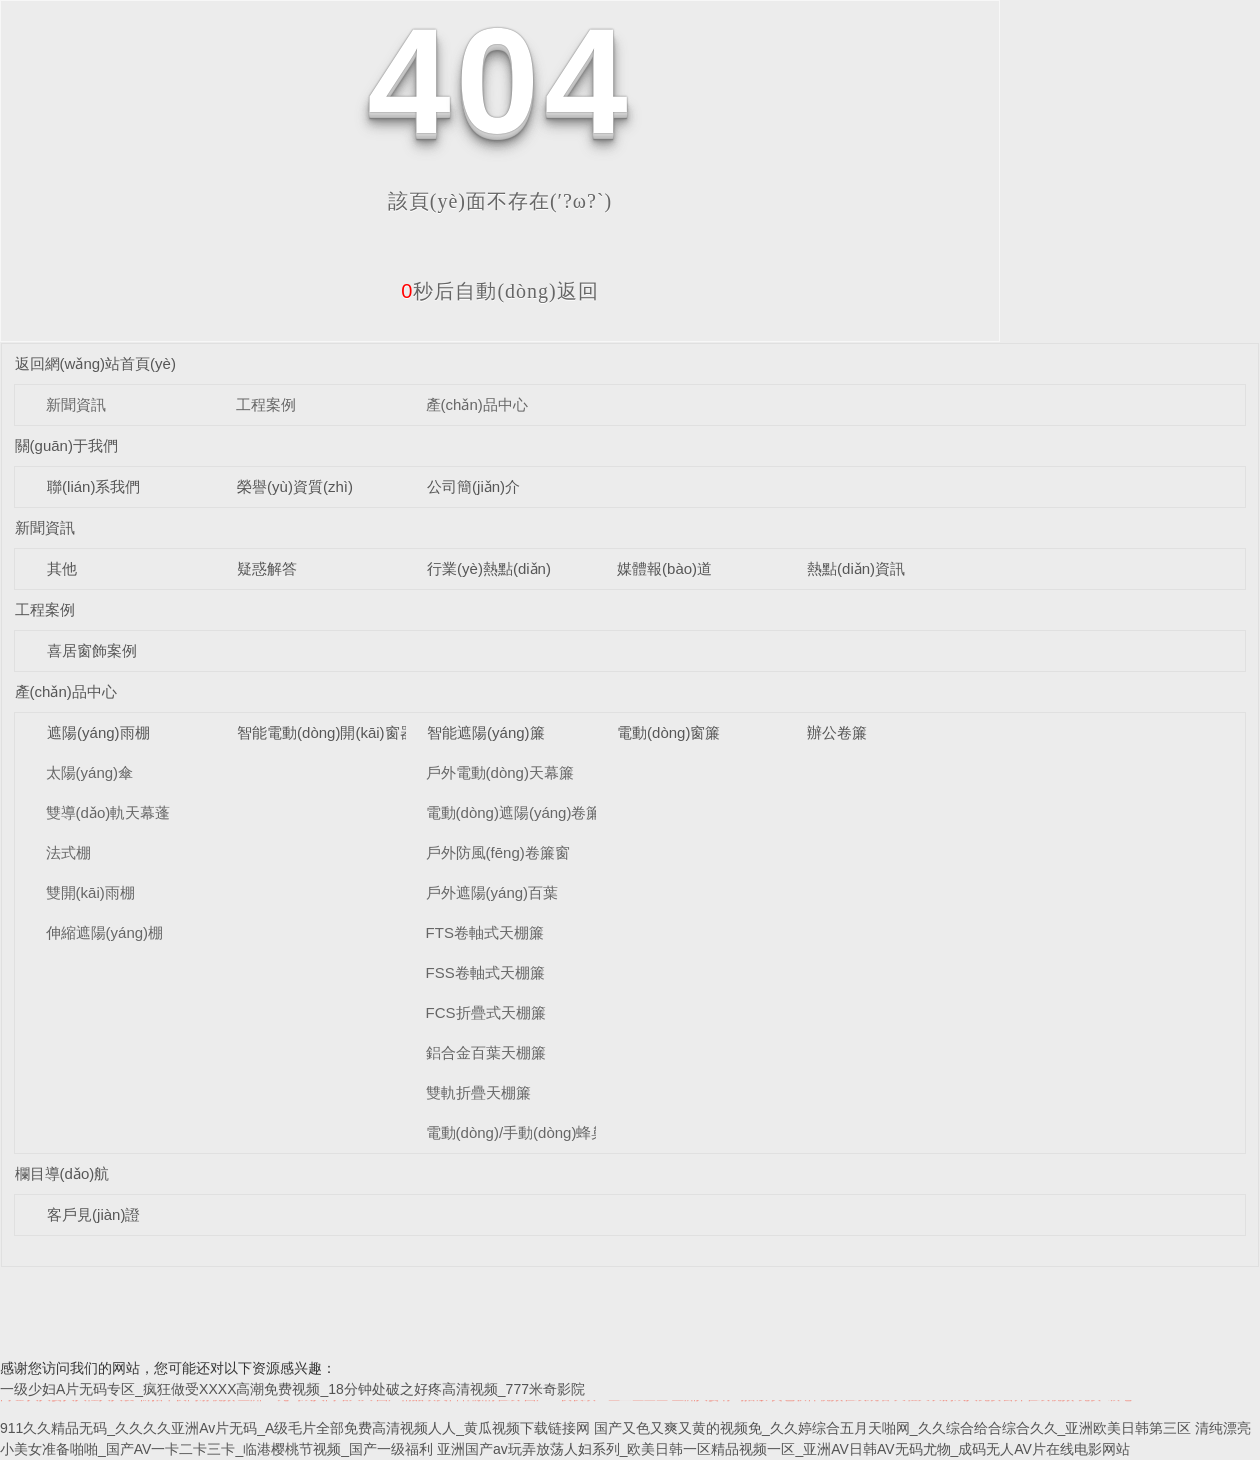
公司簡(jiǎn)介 (473, 486)
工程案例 (266, 404)
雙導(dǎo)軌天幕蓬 (108, 812)
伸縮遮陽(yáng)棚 (105, 932)
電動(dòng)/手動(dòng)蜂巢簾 (524, 1132)
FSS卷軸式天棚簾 (485, 972)
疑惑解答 (267, 568)
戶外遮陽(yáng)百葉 (492, 892)
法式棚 (68, 852)
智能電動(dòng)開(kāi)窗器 (326, 732)
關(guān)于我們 (66, 445)
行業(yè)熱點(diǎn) (489, 568)
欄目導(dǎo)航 (62, 1173)
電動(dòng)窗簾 (668, 732)
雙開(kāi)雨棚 (90, 892)
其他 (62, 568)
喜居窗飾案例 (92, 650)
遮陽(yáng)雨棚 (98, 732)
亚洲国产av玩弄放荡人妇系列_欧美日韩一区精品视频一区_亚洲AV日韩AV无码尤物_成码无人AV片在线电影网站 (783, 1449)
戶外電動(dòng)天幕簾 (500, 772)
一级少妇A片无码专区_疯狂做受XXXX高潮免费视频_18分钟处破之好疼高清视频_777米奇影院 (292, 1389)
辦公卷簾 (837, 732)
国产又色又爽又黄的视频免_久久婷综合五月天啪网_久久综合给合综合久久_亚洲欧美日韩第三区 (892, 1428)
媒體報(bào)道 (664, 568)
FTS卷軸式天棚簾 (485, 932)
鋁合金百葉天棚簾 (486, 1052)
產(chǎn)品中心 (477, 404)
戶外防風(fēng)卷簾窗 (498, 852)
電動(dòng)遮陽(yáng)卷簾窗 (521, 812)
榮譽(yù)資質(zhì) (295, 486)
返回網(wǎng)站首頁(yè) (95, 363)
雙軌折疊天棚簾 (478, 1092)
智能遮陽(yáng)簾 (486, 732)
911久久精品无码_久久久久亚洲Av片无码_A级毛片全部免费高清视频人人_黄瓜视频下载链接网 (295, 1428)
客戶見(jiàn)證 (93, 1214)
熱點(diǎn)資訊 (856, 568)
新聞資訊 (76, 404)
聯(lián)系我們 (93, 486)
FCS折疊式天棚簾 (486, 1012)
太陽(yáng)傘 (90, 772)
